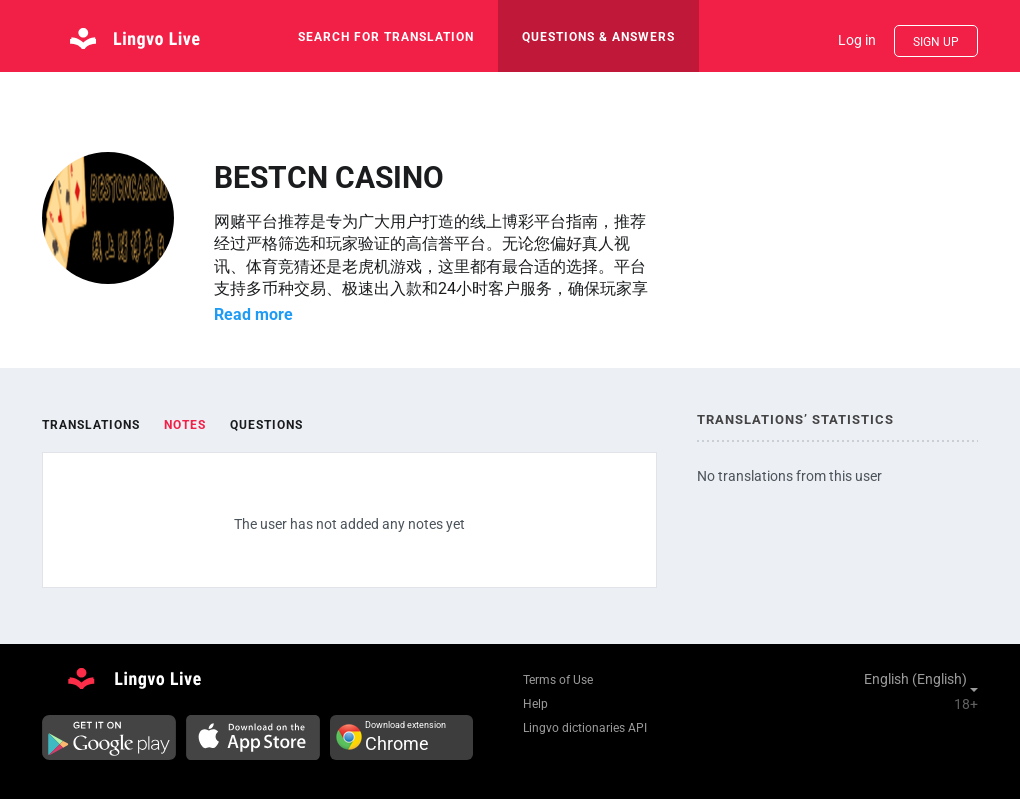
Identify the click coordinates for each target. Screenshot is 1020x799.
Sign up (936, 42)
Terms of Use (558, 680)
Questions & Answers (598, 37)
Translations (91, 425)
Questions (266, 425)
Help (535, 704)
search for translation (386, 37)
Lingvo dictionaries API (585, 728)
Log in (857, 40)
